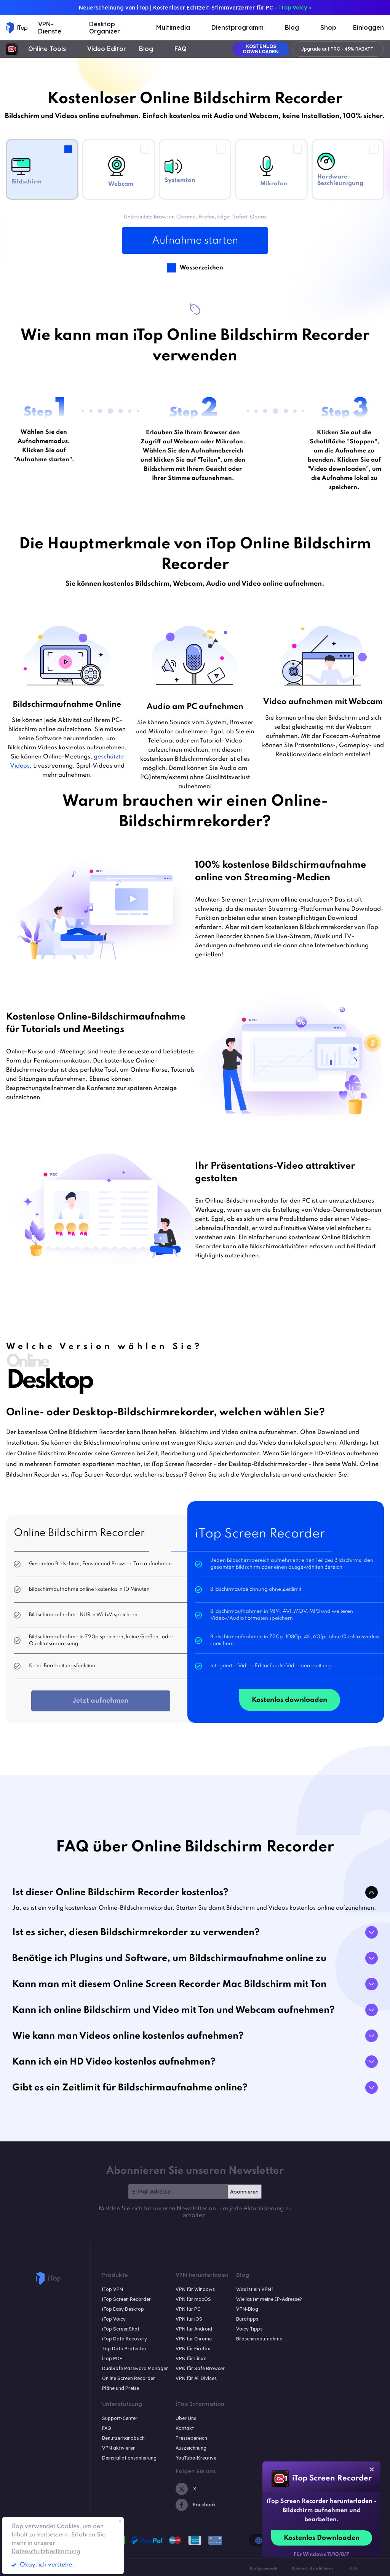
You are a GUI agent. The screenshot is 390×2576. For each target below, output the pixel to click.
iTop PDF (112, 2358)
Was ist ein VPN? (254, 2289)
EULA (352, 2568)
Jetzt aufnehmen (100, 1700)
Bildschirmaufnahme (259, 2339)
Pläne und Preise (120, 2388)
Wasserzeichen (201, 267)
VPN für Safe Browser (200, 2368)
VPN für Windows (195, 2289)
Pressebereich (191, 2438)
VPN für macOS (193, 2299)
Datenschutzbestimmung (45, 2552)
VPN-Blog (247, 2309)
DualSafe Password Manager (135, 2368)
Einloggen (368, 27)
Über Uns (186, 2418)
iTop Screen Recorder (126, 2299)
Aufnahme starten (195, 241)
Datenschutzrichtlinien (312, 2568)
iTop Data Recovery (124, 2339)
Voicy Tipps (249, 2329)
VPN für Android (194, 2329)
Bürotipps (247, 2319)
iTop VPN (112, 2289)
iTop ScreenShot (120, 2329)
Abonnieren (244, 2192)
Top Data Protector (124, 2348)
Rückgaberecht (264, 2568)
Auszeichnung (191, 2448)
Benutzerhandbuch (123, 2438)
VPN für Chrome (194, 2339)
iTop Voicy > (295, 7)
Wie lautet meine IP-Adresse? (269, 2299)
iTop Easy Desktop (123, 2309)
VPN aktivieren (119, 2448)
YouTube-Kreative (196, 2458)
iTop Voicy (114, 2319)
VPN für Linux (191, 2358)
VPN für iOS (189, 2319)
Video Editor (106, 49)
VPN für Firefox (193, 2348)
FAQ (180, 49)
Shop (328, 27)
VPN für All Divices (196, 2378)
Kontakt (185, 2428)
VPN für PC (188, 2309)
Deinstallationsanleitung (129, 2458)
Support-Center (119, 2418)
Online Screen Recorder (128, 2378)
